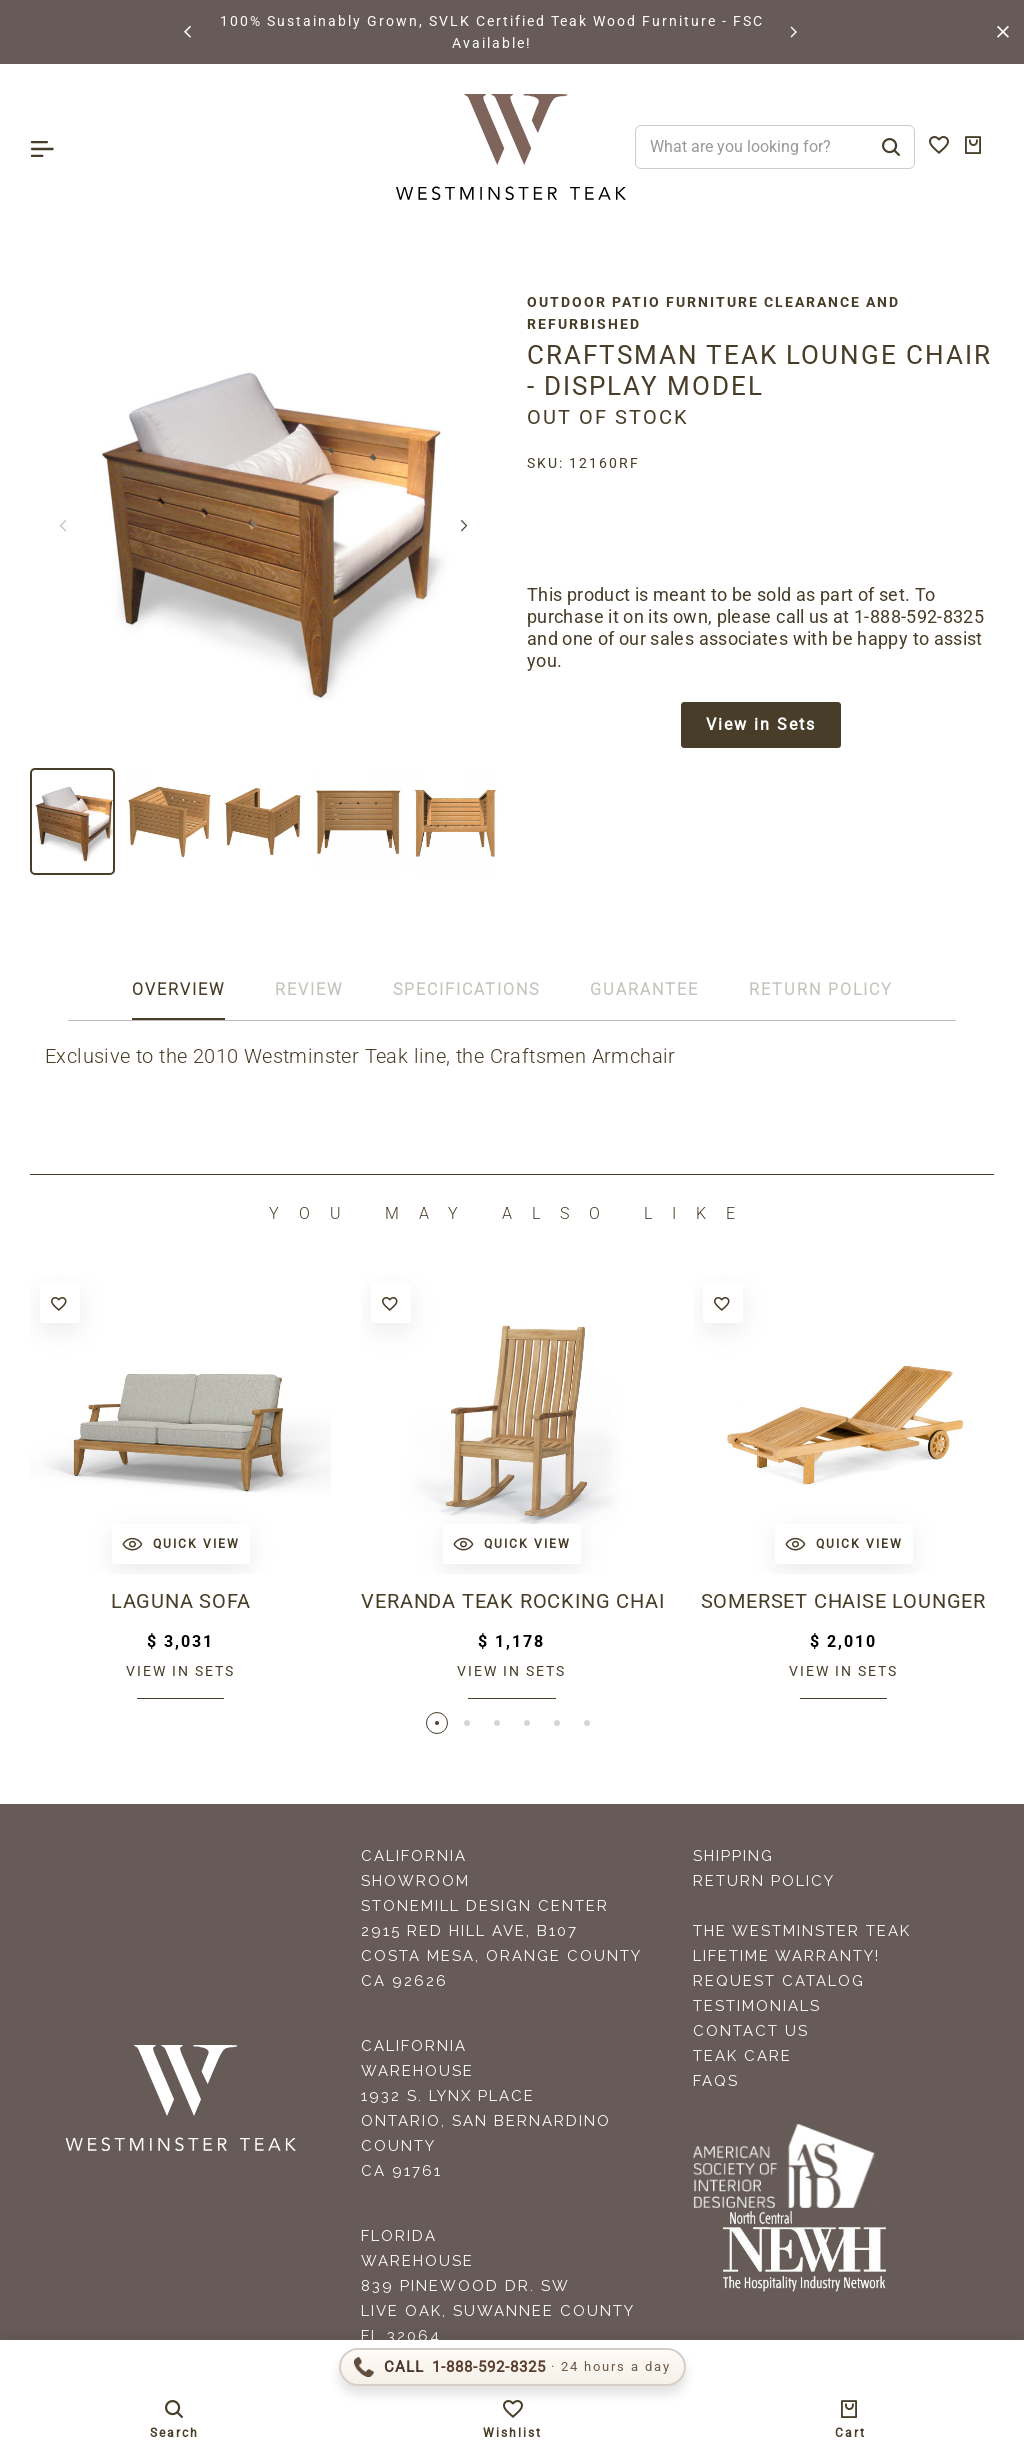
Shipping (733, 1856)
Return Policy (764, 1881)
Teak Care (742, 2056)
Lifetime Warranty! (786, 1956)
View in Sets (761, 724)
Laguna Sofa (181, 1601)
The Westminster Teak (802, 1931)
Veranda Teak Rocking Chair (511, 1601)
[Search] (891, 147)
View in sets (180, 1671)
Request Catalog (779, 1981)
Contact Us (751, 2031)
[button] (189, 32)
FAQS (716, 2081)
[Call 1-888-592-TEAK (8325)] (512, 2367)
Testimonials (757, 2006)
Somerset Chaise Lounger (843, 1601)
